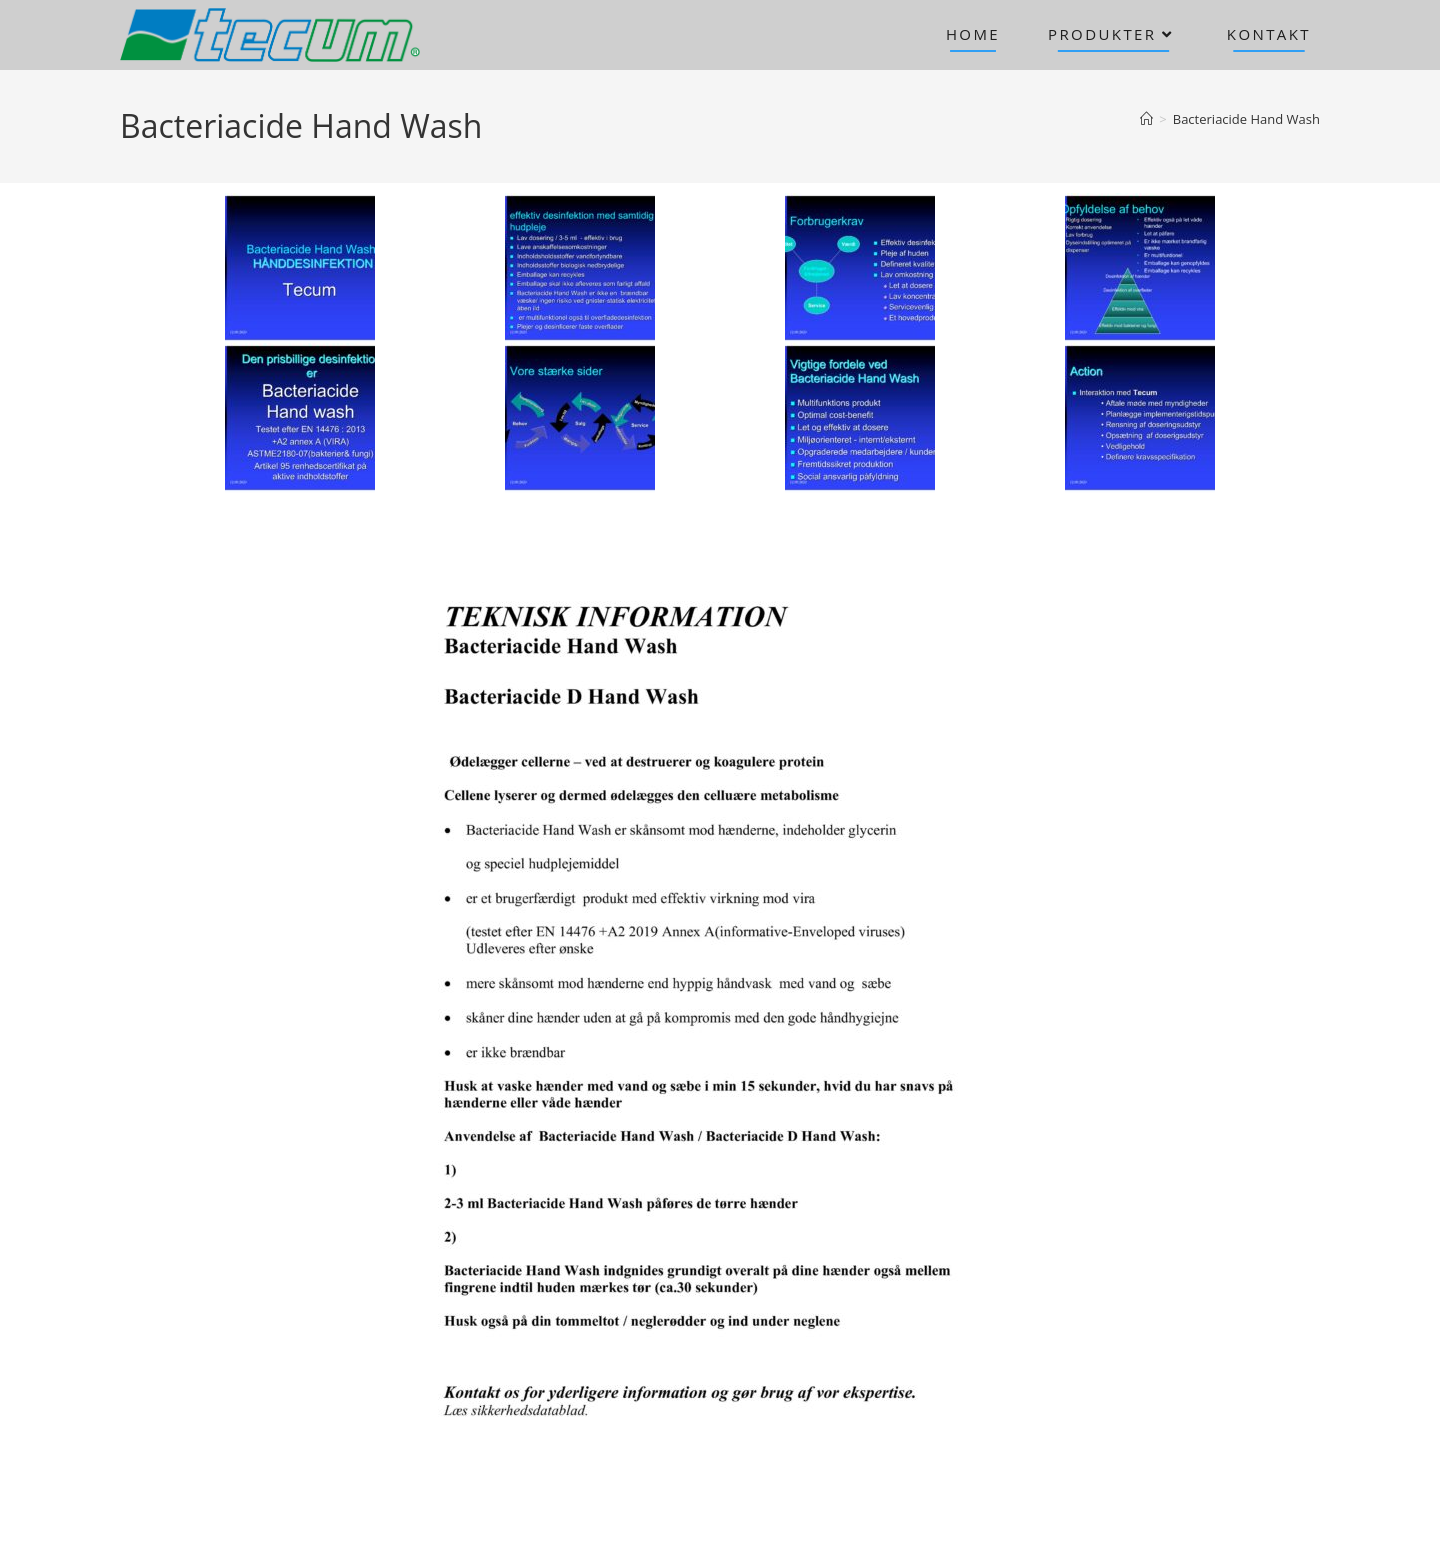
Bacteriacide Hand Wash (1246, 119)
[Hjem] (1146, 119)
